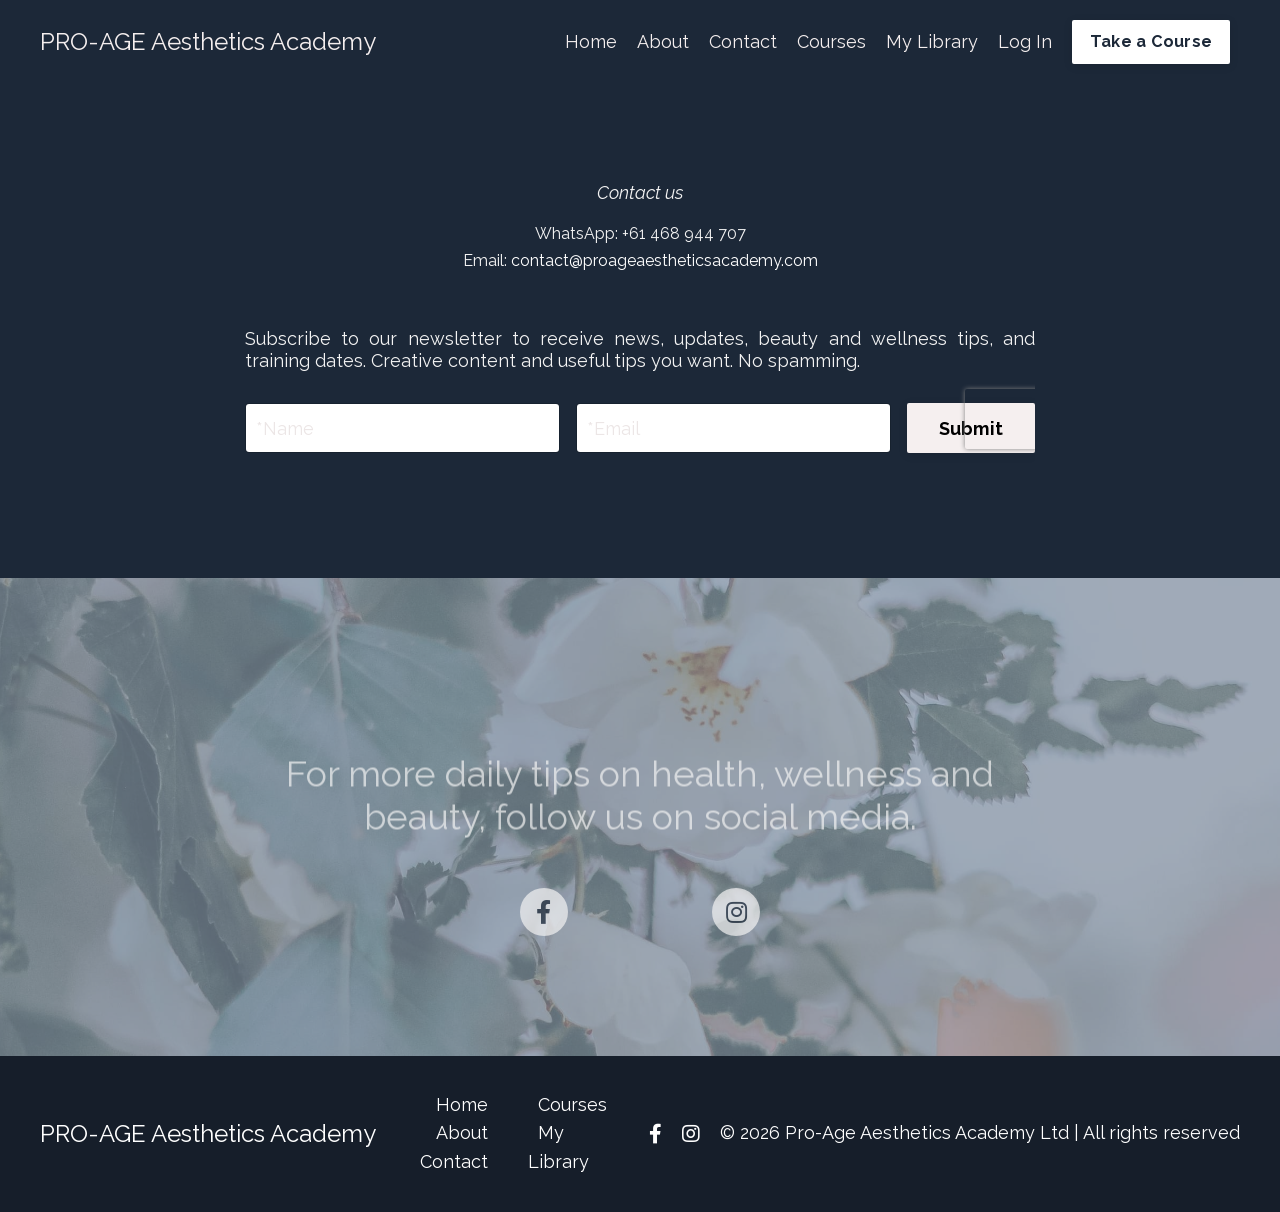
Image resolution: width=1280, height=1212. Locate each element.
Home (591, 41)
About (663, 41)
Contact (743, 41)
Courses (831, 41)
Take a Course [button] (1151, 41)
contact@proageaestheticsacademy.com (664, 260)
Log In (1025, 41)
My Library (932, 41)
